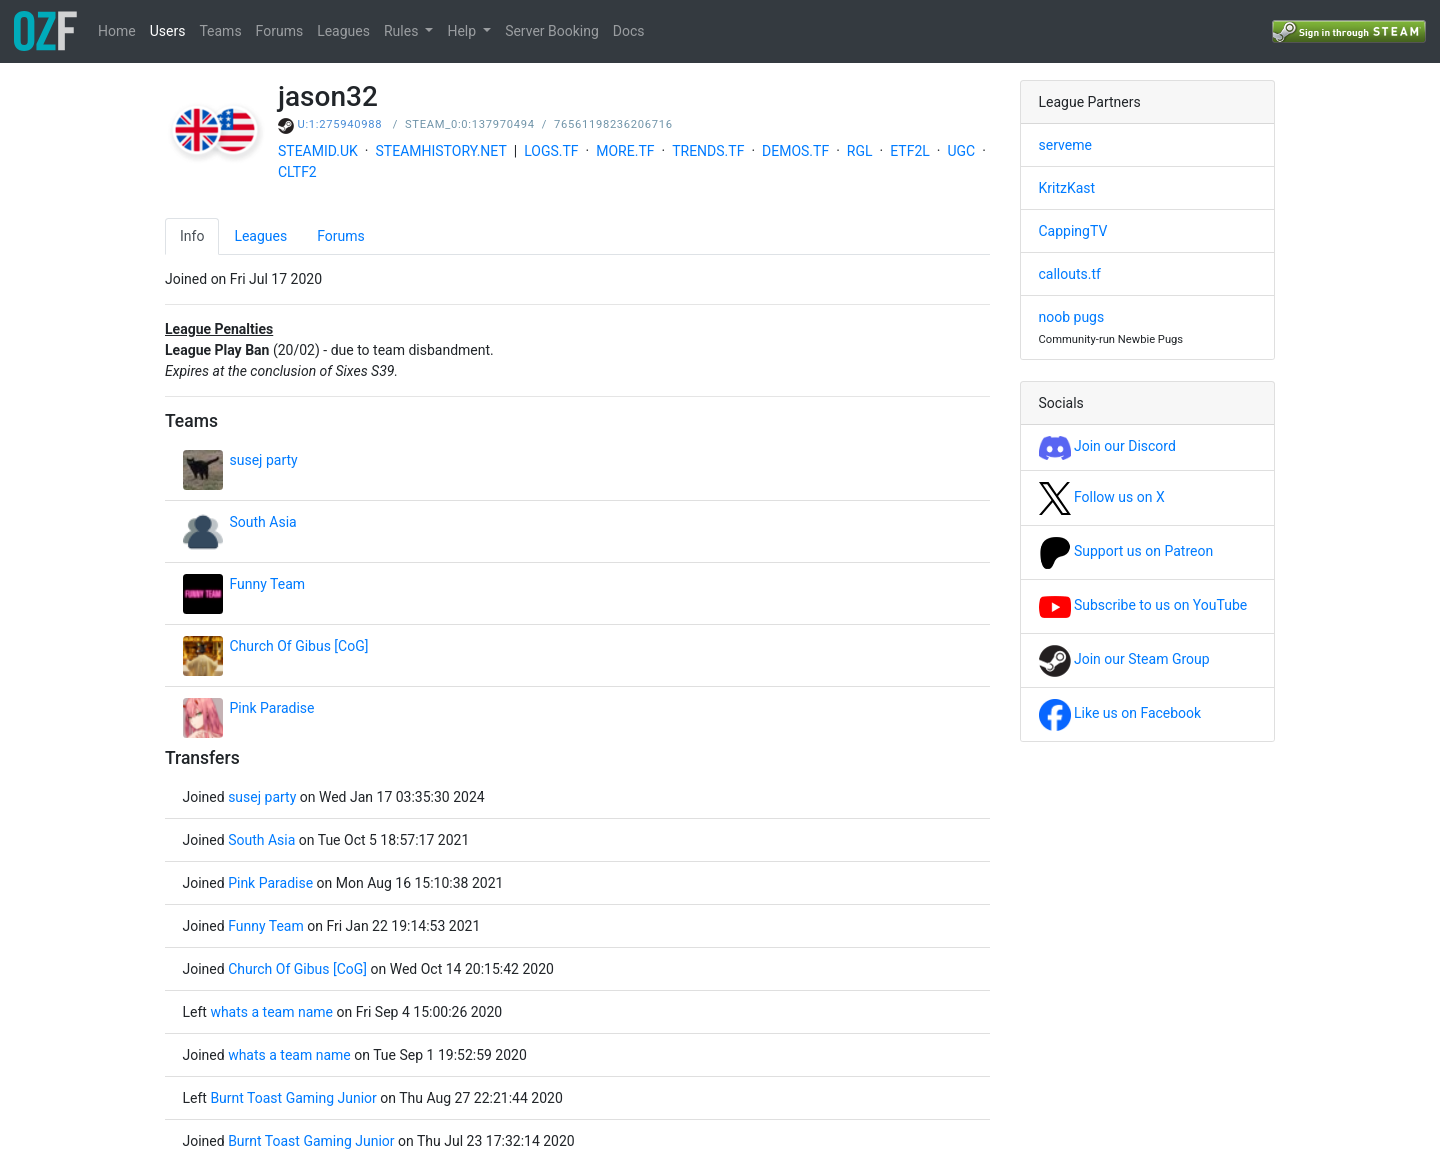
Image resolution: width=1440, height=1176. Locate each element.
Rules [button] (403, 31)
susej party (264, 460)
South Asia (263, 522)
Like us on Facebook (1120, 713)
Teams (220, 31)
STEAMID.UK (318, 151)
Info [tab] (192, 236)
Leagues (343, 31)
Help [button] (463, 31)
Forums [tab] (341, 236)
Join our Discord (1107, 446)
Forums (280, 31)
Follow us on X (1102, 497)
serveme (1065, 145)
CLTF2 (297, 172)
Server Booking (552, 31)
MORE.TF (625, 151)
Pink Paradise (272, 708)
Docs (629, 31)
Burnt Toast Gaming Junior (293, 1098)
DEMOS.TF (795, 151)
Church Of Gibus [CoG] (299, 646)
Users (168, 31)
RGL (860, 151)
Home (117, 31)
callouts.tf (1070, 274)
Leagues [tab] (260, 236)
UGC (961, 151)
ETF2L (910, 151)
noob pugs (1072, 317)
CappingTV (1073, 231)
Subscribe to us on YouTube (1143, 605)
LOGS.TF (551, 151)
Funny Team (268, 584)
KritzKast (1067, 188)
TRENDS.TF (708, 151)
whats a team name (271, 1012)
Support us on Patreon (1126, 551)
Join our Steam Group (1124, 659)
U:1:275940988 (340, 124)
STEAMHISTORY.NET (441, 151)
